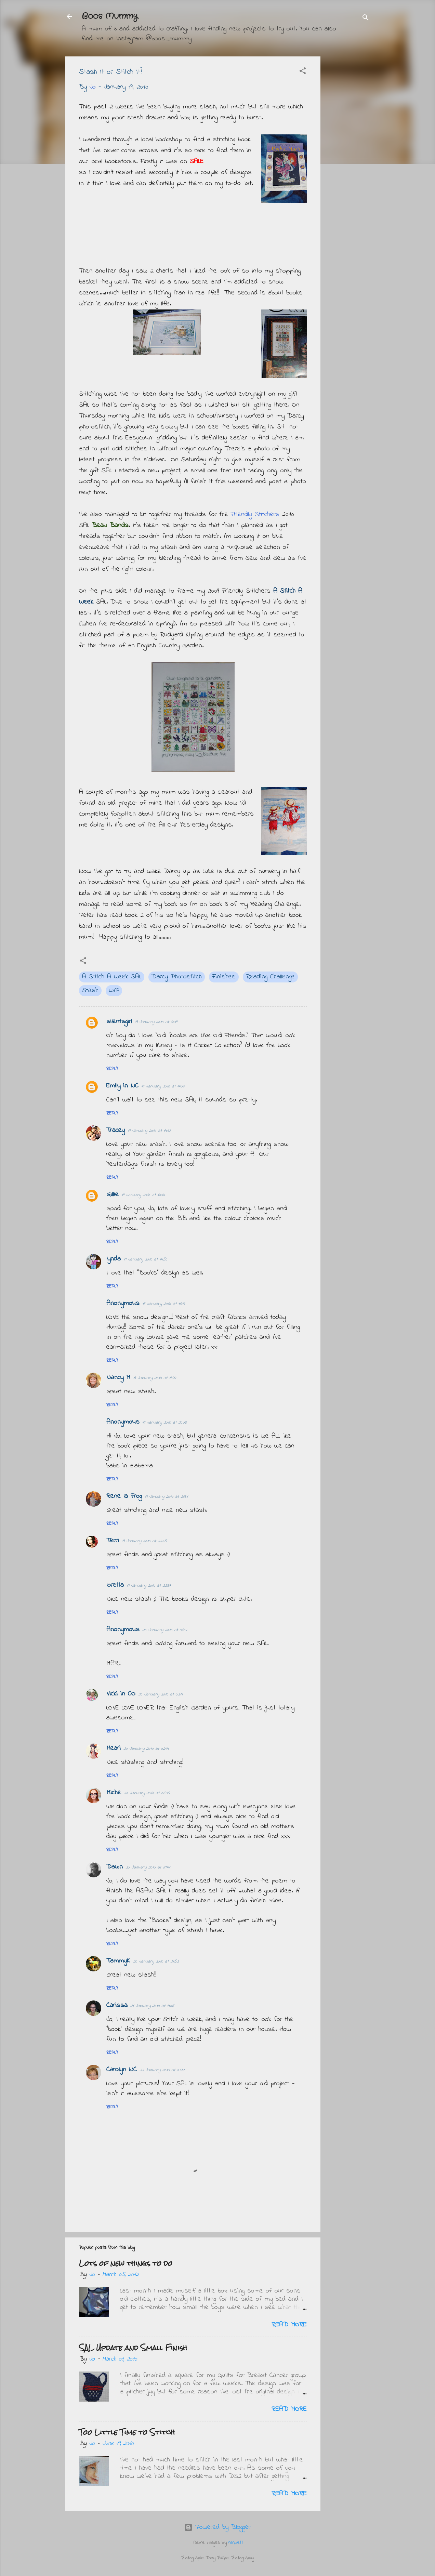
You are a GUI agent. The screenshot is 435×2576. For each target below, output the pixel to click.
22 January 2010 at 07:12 (162, 2070)
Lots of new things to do (125, 2263)
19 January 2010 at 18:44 (154, 1378)
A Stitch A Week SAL (111, 977)
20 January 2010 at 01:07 (164, 1630)
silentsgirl (119, 1022)
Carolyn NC (121, 2070)
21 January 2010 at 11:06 (152, 2006)
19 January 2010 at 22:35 (144, 1541)
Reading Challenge (270, 977)
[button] (303, 72)
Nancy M (118, 1378)
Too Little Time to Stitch (127, 2432)
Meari (113, 1748)
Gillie (112, 1195)
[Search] (365, 18)
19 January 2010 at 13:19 (156, 1022)
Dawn (114, 1867)
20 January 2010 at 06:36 (147, 1793)
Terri (112, 1541)
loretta (115, 1585)
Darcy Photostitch (176, 977)
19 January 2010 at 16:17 (163, 1303)
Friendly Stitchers (255, 514)
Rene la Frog (124, 1496)
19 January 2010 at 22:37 (149, 1585)
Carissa (117, 2005)
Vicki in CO (120, 1694)
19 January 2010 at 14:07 (162, 1086)
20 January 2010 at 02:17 (160, 1694)
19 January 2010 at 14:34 (142, 1195)
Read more (289, 2325)
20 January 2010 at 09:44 (148, 1867)
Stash (90, 990)
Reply (112, 1068)
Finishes (224, 977)
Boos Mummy (110, 16)
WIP (114, 990)
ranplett (235, 2542)
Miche (113, 1793)
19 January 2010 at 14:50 (145, 1259)
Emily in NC (122, 1086)
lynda (113, 1259)
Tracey (115, 1130)
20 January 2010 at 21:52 (156, 1961)
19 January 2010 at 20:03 (164, 1422)
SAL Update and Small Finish (133, 2347)
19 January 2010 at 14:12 (149, 1130)
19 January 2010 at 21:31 (166, 1496)
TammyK (118, 1961)
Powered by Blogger (217, 2527)
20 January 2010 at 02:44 (146, 1748)
